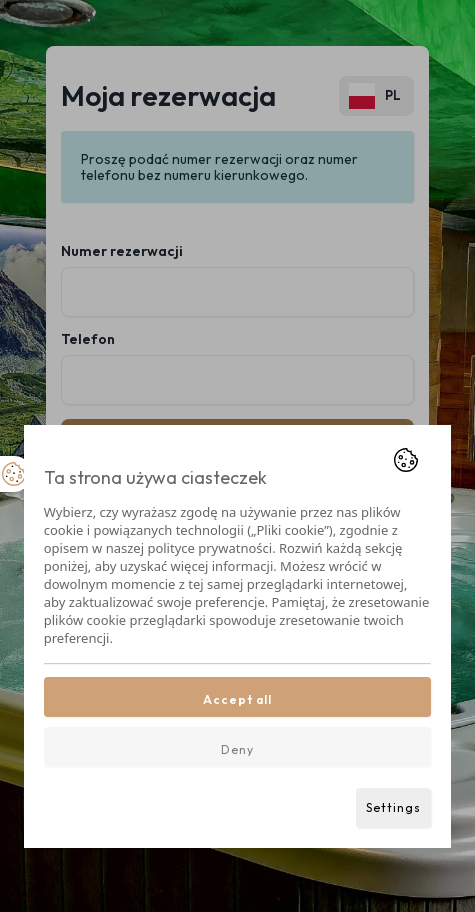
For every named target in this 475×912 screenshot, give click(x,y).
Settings (393, 807)
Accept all (237, 699)
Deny (237, 749)
